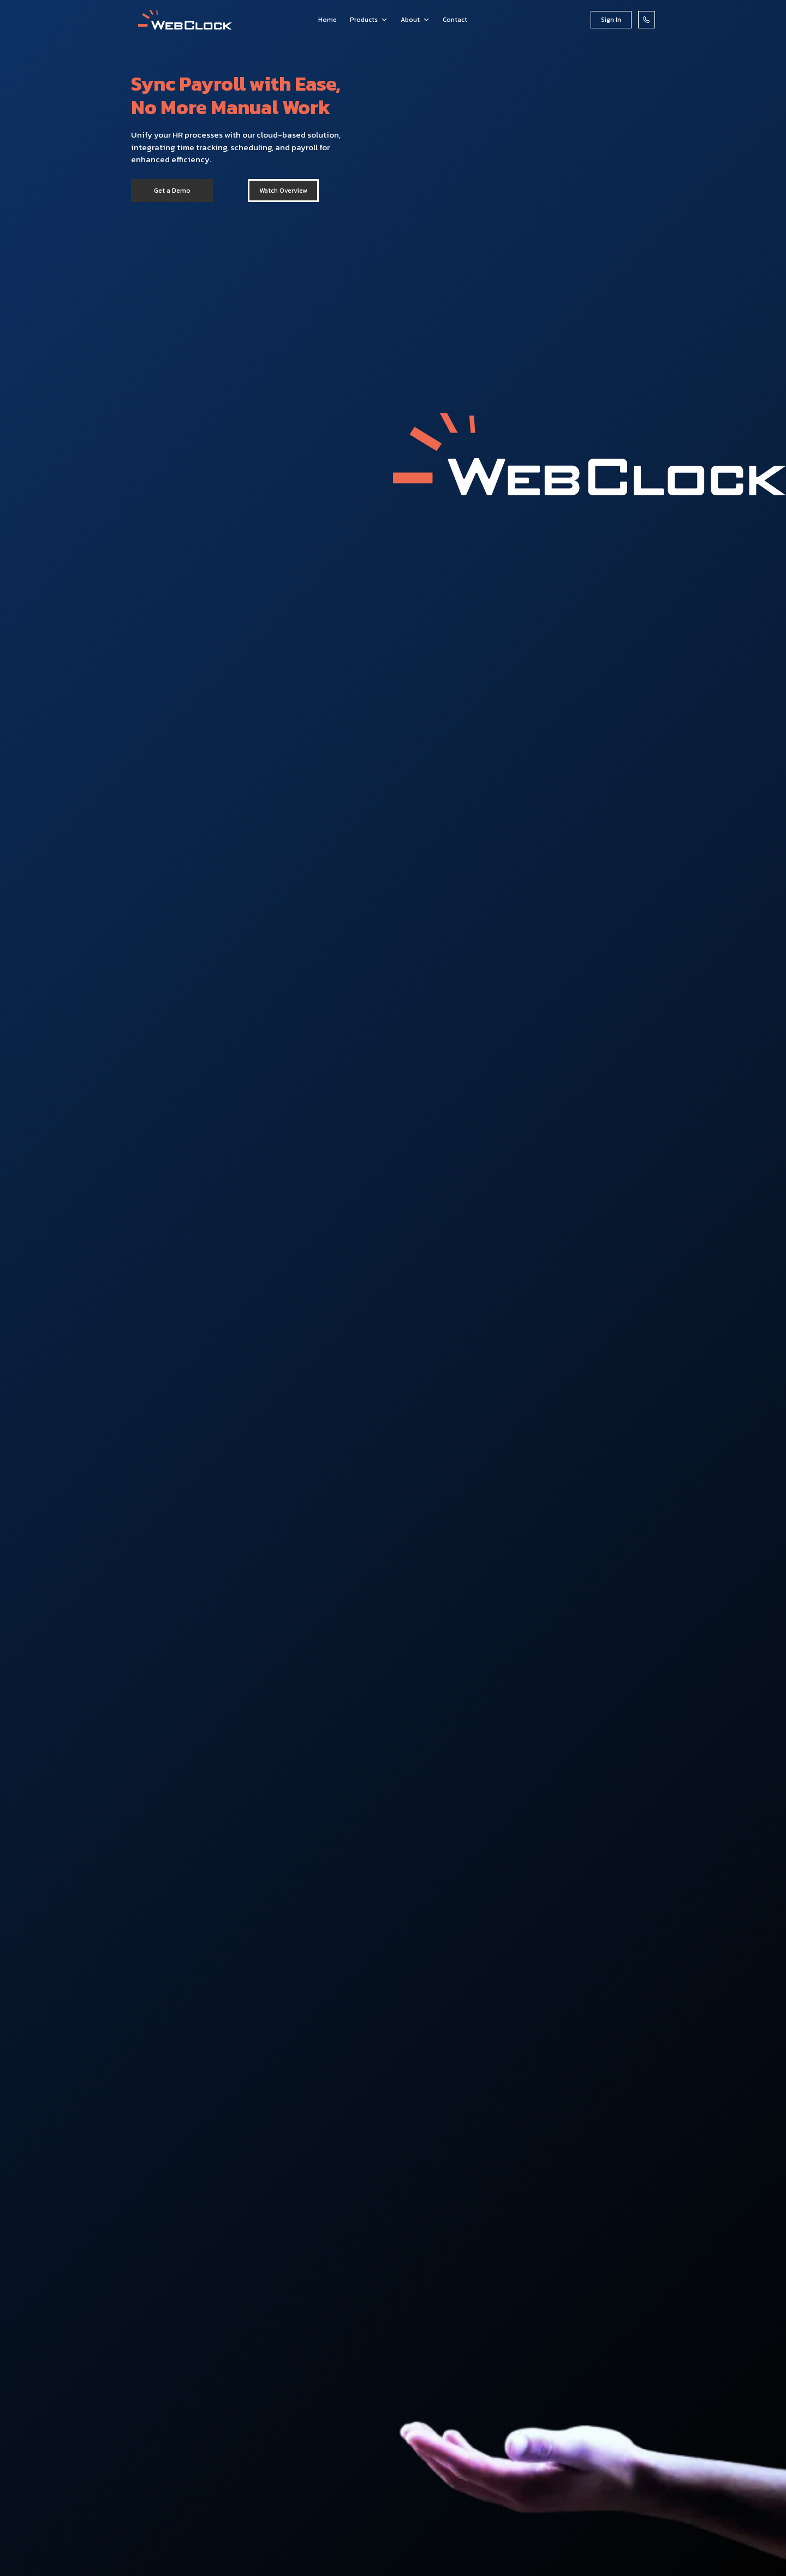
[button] (368, 19)
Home (327, 20)
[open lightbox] (283, 190)
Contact (455, 20)
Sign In (611, 20)
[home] (185, 20)
